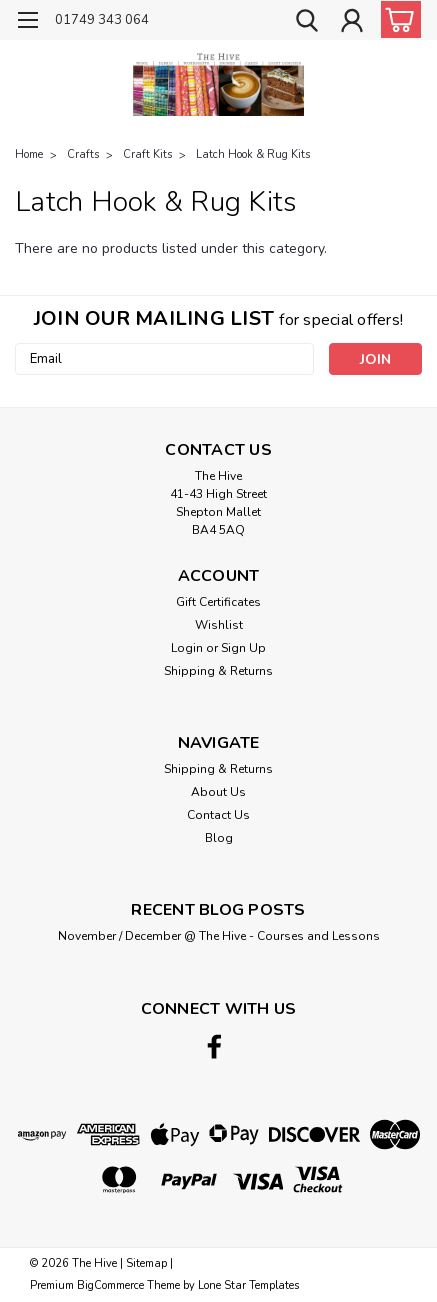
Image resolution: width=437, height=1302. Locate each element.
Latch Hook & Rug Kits (253, 154)
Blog (219, 838)
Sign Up (243, 648)
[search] (307, 23)
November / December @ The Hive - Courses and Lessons (219, 936)
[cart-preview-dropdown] (396, 19)
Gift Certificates (218, 602)
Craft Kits (147, 154)
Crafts (83, 154)
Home (29, 154)
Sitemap (146, 1263)
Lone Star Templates (248, 1285)
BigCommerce (110, 1285)
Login (187, 648)
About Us (218, 792)
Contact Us (218, 815)
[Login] (352, 23)
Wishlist (219, 625)
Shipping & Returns (218, 671)
